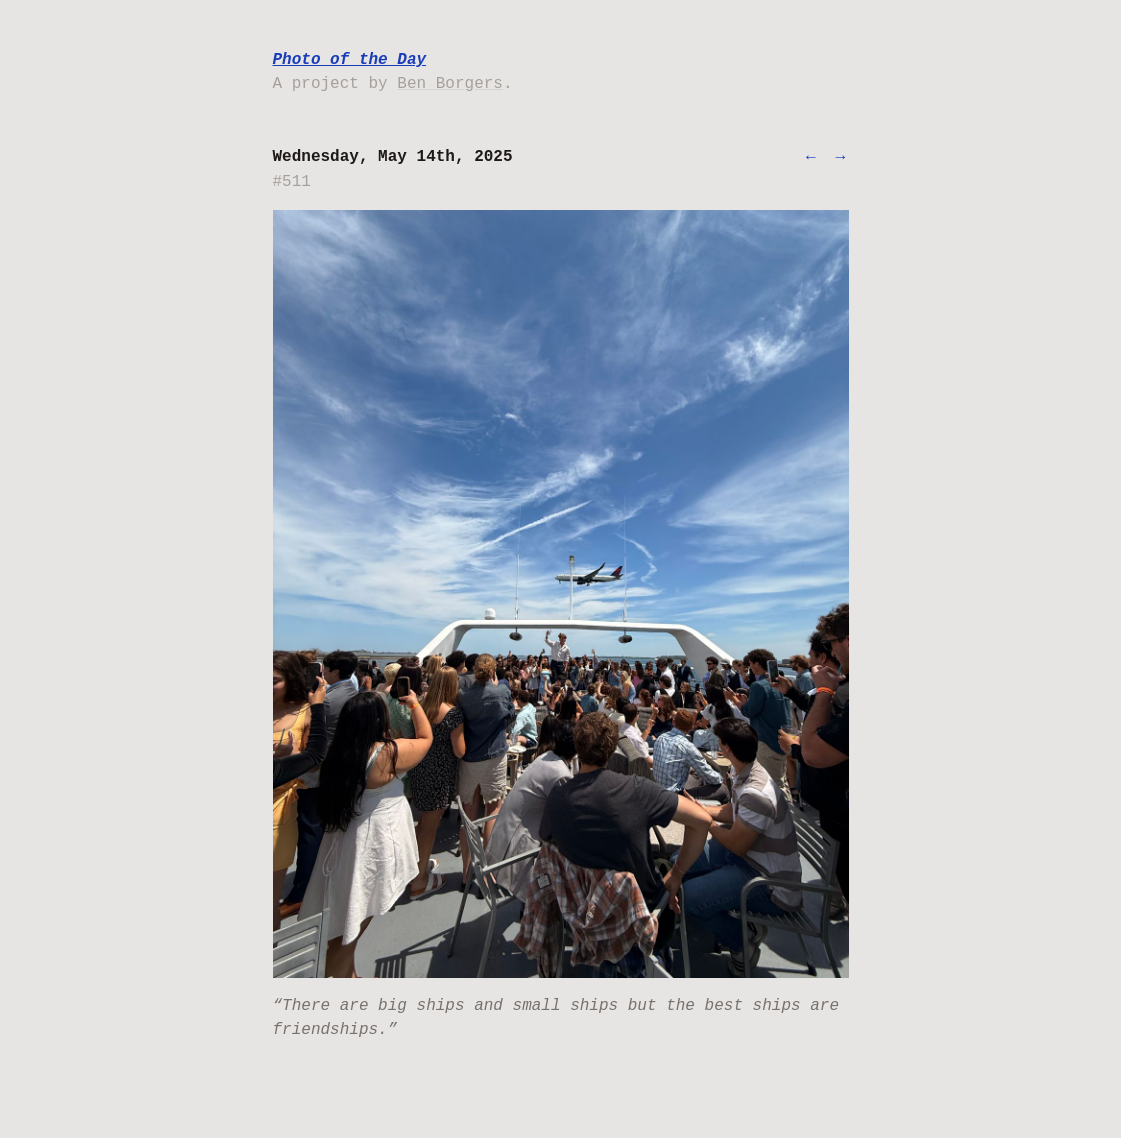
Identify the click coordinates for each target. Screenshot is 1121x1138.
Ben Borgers (450, 84)
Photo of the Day (350, 60)
